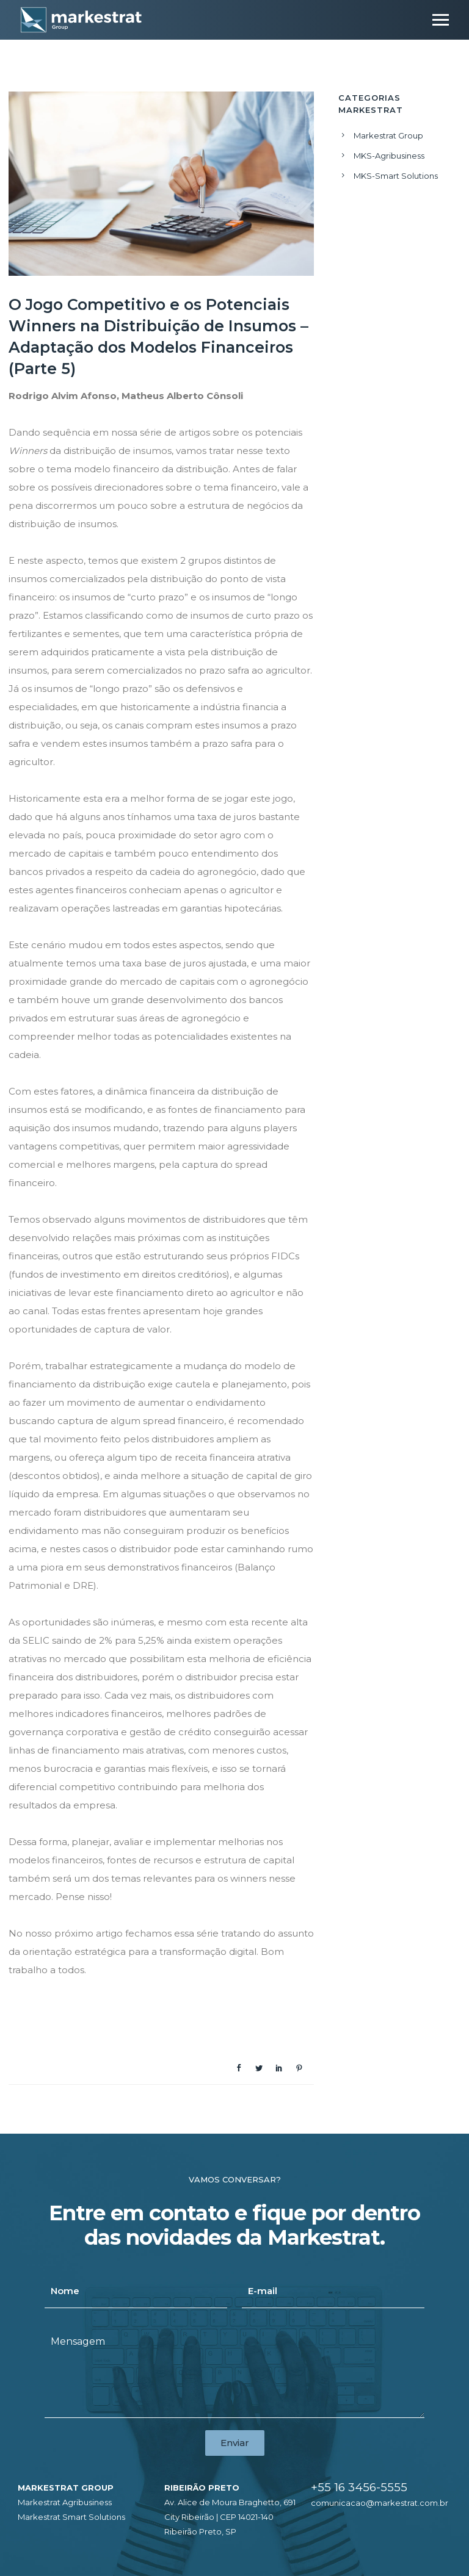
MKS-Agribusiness (389, 155)
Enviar (234, 2442)
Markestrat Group (388, 135)
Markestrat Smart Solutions (71, 2517)
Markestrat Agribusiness (65, 2502)
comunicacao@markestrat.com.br (379, 2503)
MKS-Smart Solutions (396, 176)
